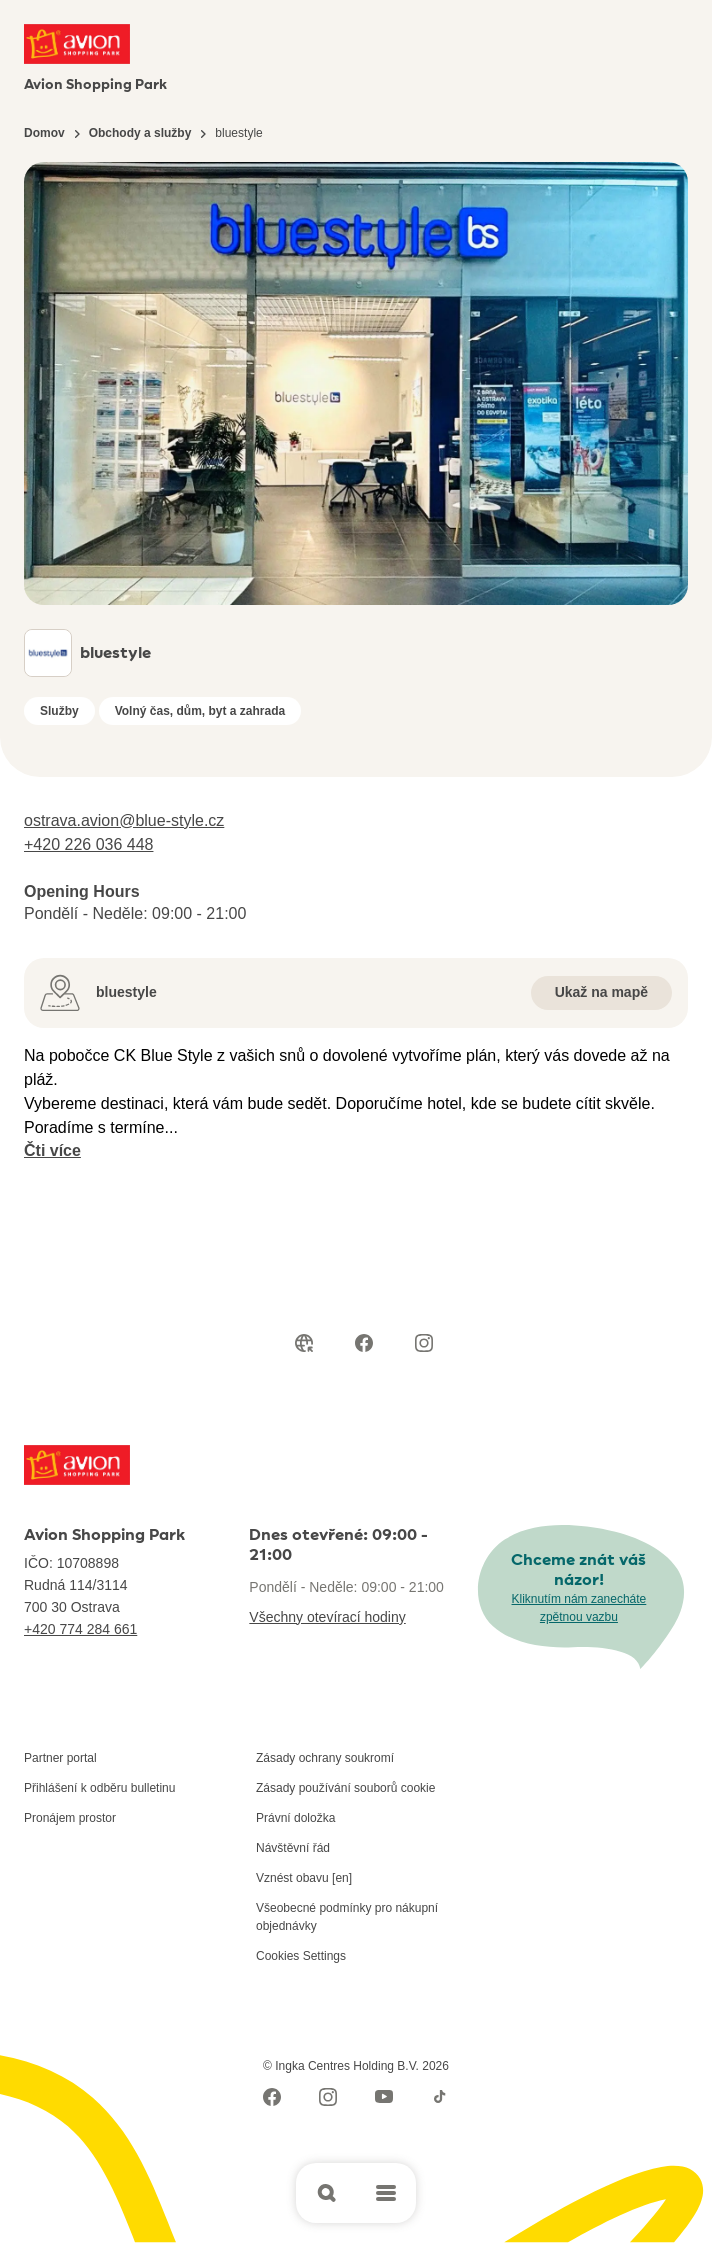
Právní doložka (295, 1818)
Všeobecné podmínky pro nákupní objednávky (347, 1917)
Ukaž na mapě (601, 992)
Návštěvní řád (293, 1848)
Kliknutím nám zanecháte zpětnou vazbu (579, 1608)
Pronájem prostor (70, 1818)
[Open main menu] (386, 2193)
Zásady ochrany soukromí (325, 1758)
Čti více (52, 1150)
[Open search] (326, 2193)
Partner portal (60, 1758)
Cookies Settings (301, 1956)
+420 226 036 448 (88, 844)
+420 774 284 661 (80, 1629)
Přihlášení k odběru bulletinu (99, 1788)
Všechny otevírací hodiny (327, 1617)
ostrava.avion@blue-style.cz (124, 820)
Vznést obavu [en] (304, 1878)
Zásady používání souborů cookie (345, 1788)
